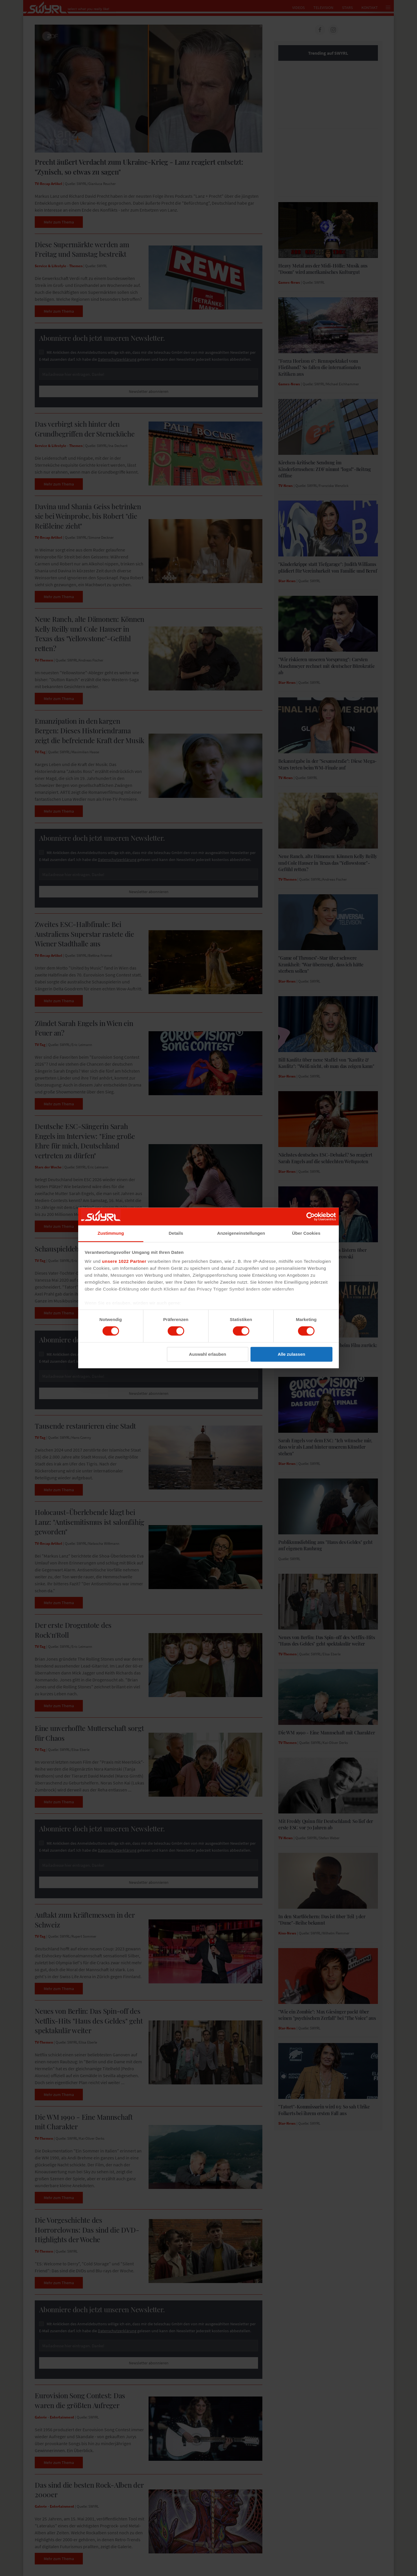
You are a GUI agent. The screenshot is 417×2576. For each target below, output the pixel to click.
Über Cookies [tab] (306, 1233)
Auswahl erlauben (207, 1354)
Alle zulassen (291, 1354)
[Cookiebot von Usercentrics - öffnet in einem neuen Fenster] (310, 1216)
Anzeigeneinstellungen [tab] (241, 1233)
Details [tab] (176, 1233)
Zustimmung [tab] (111, 1233)
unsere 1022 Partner (124, 1261)
